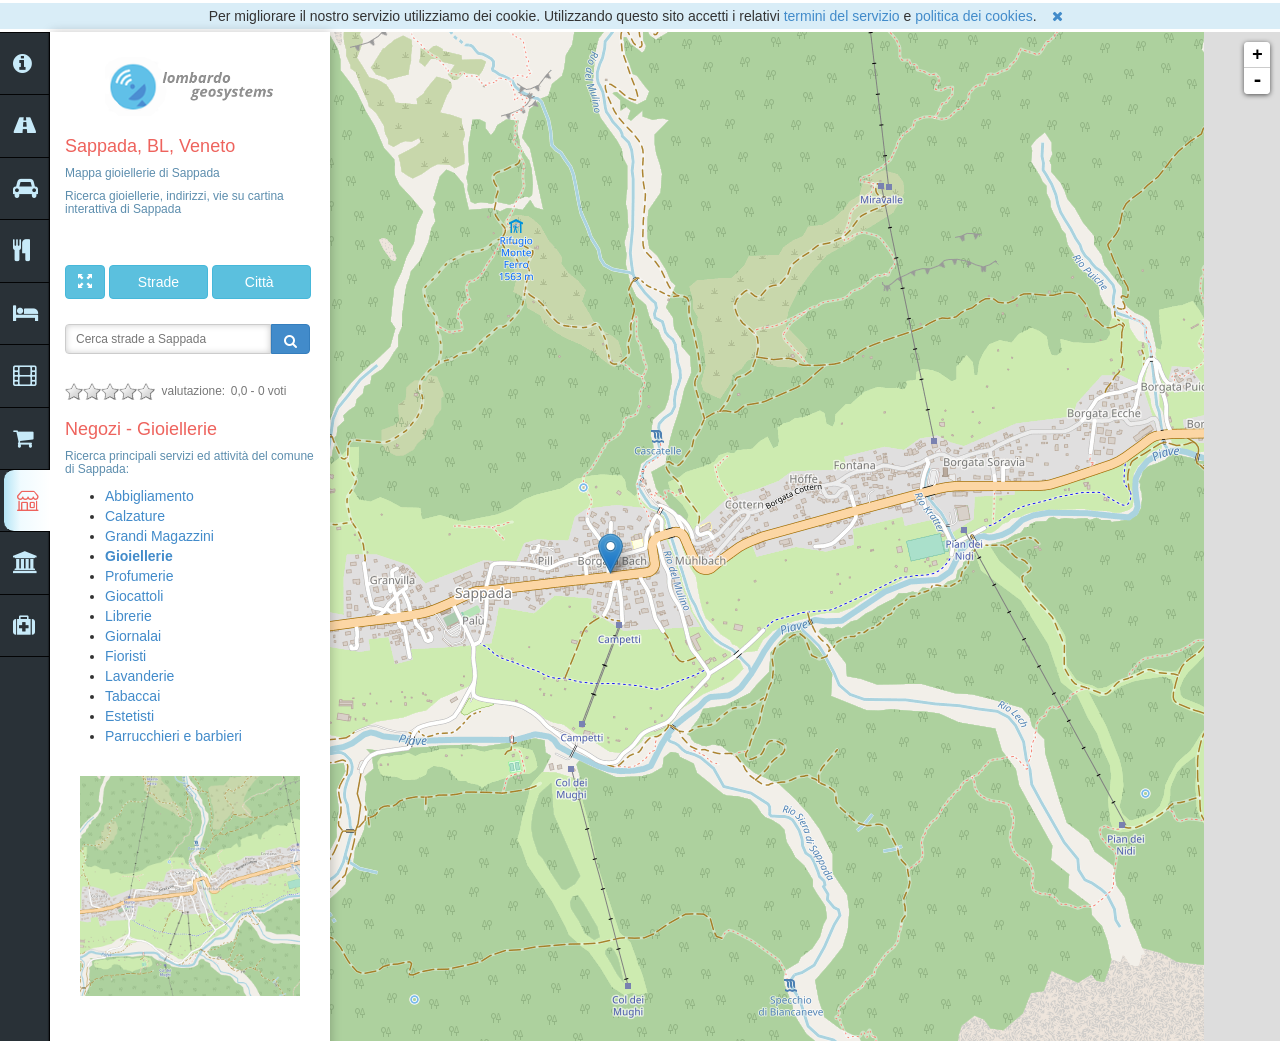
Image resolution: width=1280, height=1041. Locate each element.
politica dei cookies (974, 16)
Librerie (128, 616)
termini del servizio (842, 16)
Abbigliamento (149, 496)
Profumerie (139, 576)
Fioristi (125, 656)
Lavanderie (139, 676)
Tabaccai (132, 696)
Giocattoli (134, 596)
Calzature (135, 516)
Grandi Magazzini (159, 536)
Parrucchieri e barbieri (173, 736)
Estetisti (129, 716)
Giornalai (133, 636)
